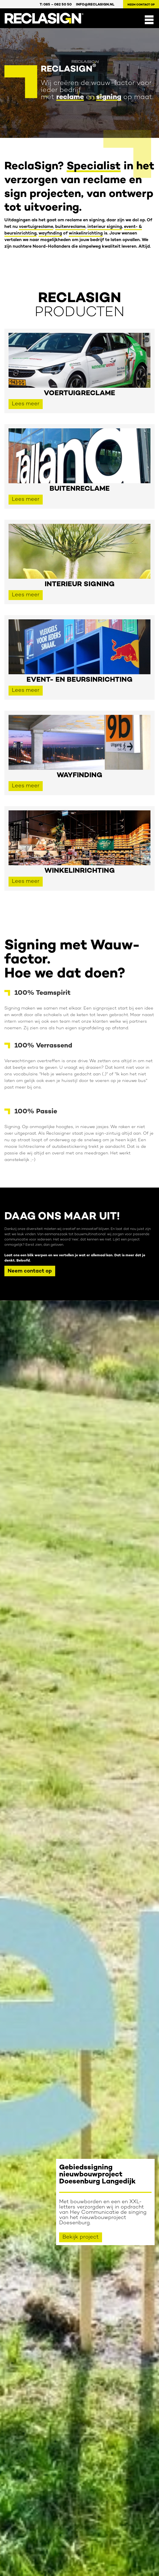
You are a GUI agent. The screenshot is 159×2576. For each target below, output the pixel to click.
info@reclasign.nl (95, 5)
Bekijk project (80, 2237)
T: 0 (56, 5)
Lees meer (25, 404)
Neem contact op (141, 4)
